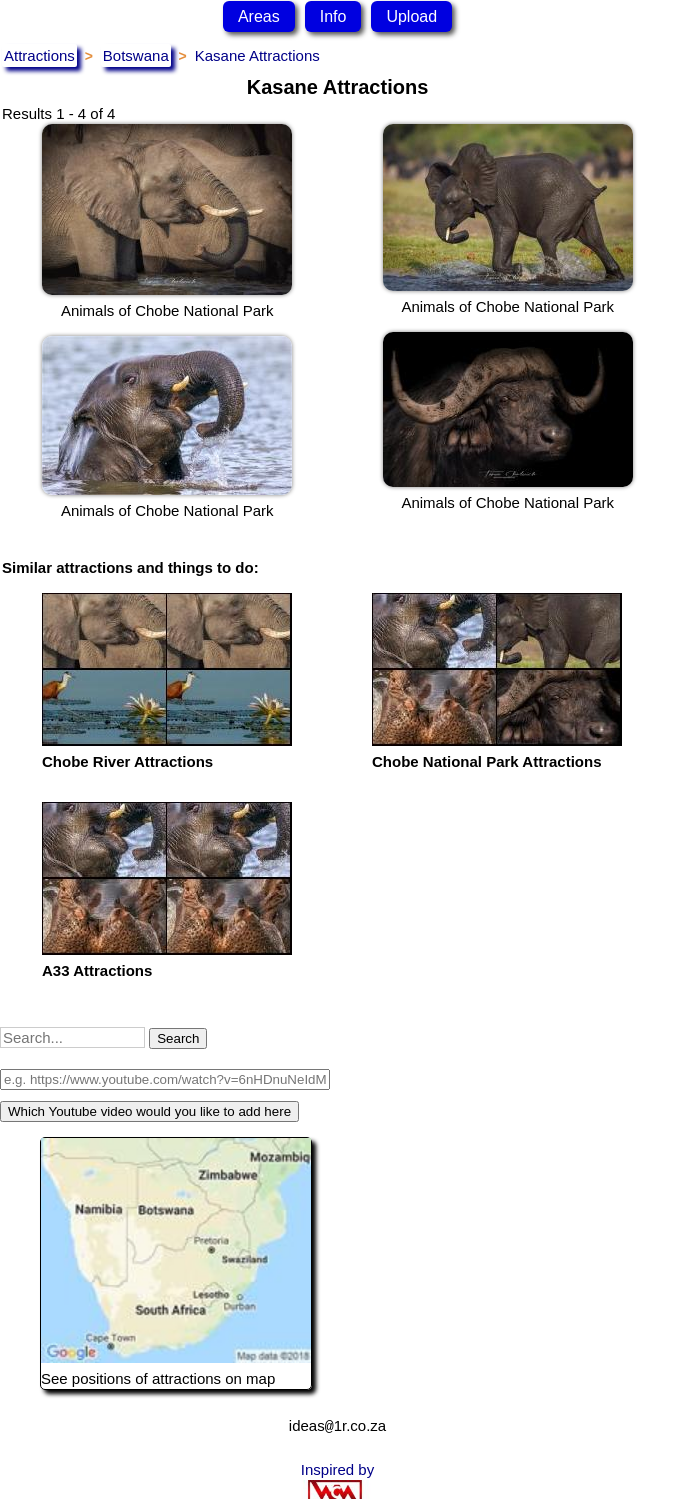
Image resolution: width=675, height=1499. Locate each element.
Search (178, 1038)
